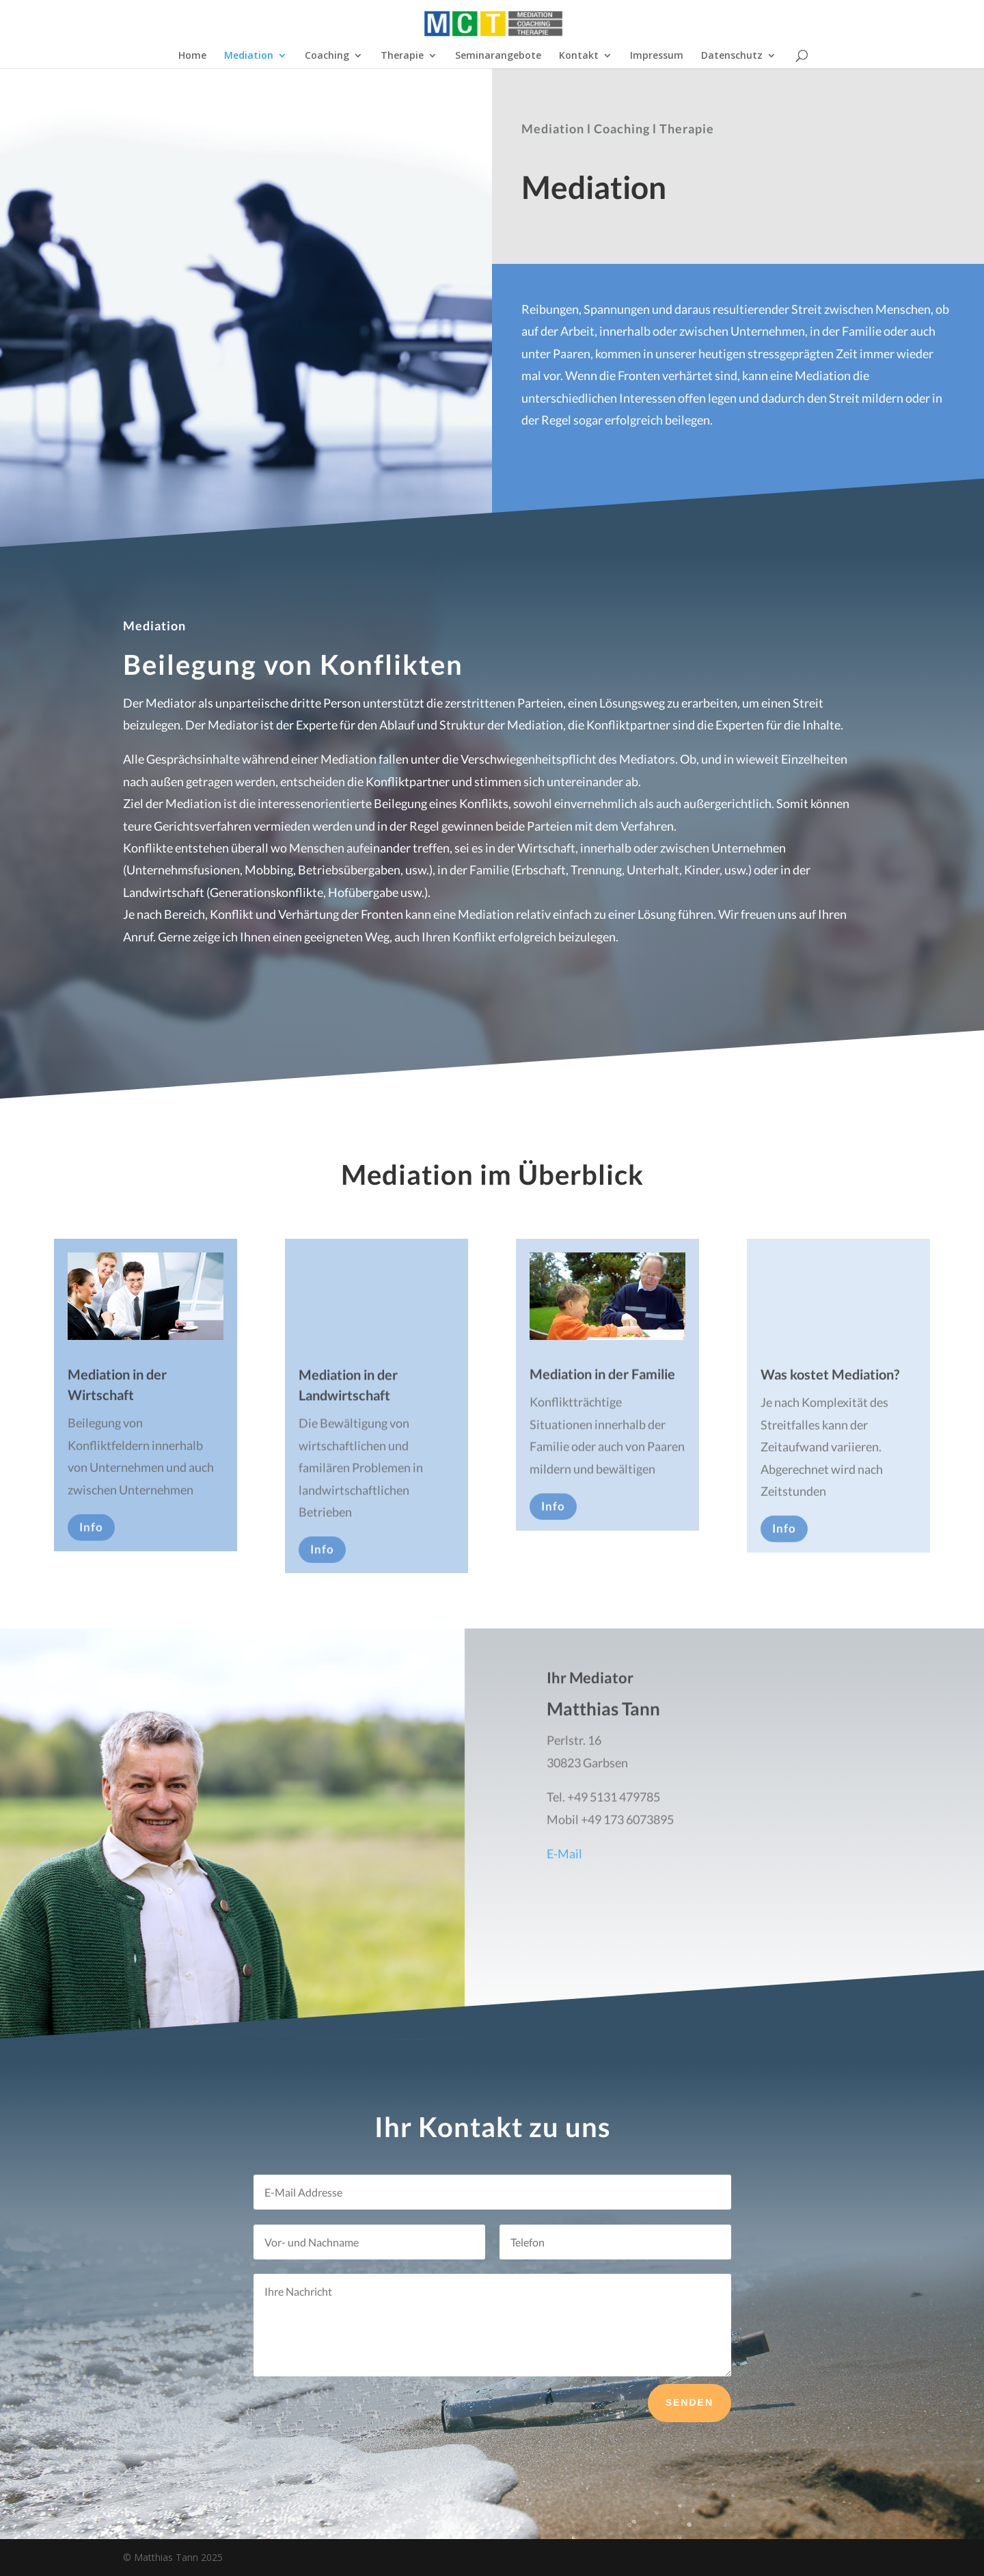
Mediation (248, 56)
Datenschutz (732, 56)
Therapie (402, 56)
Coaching (327, 56)
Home (192, 56)
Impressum (656, 56)
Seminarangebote (498, 56)
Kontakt (579, 56)
